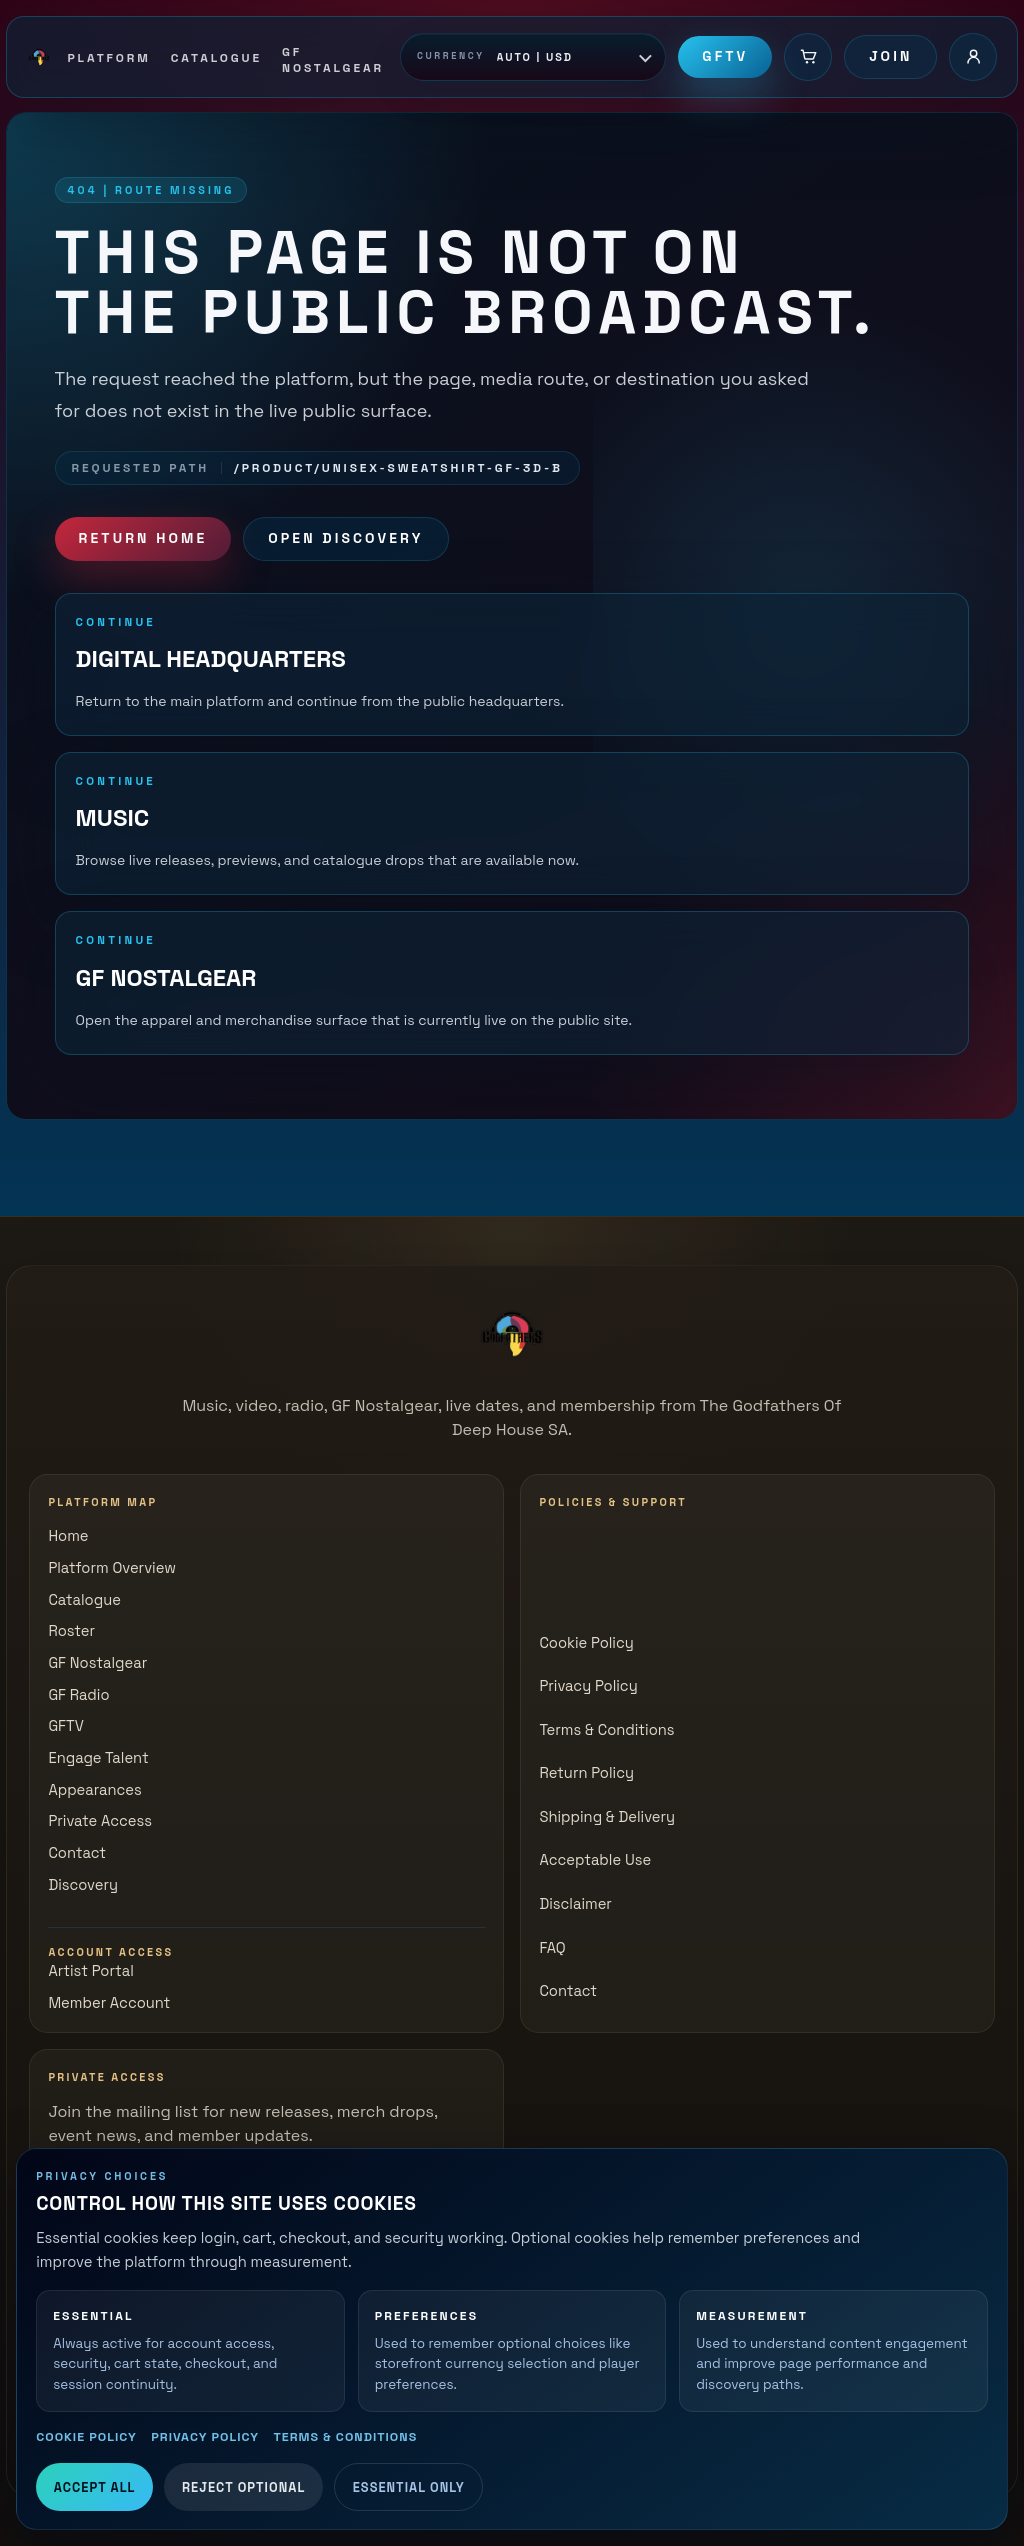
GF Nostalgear (97, 1663)
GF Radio (78, 1695)
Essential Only (409, 2487)
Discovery (83, 1885)
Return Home (143, 538)
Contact (77, 1853)
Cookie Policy (86, 2437)
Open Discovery (345, 538)
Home (68, 1536)
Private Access (100, 1821)
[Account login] (973, 57)
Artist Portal (90, 1971)
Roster (71, 1631)
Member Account (109, 2003)
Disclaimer (575, 1904)
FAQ (552, 1948)
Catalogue (84, 1600)
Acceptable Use (595, 1860)
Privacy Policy (205, 2437)
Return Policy (586, 1773)
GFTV (725, 56)
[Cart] (808, 57)
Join (890, 56)
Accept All (95, 2487)
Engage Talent (98, 1758)
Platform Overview (112, 1568)
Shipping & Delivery (607, 1817)
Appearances (94, 1790)
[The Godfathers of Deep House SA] (512, 1334)
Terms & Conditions (345, 2437)
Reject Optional (243, 2487)
